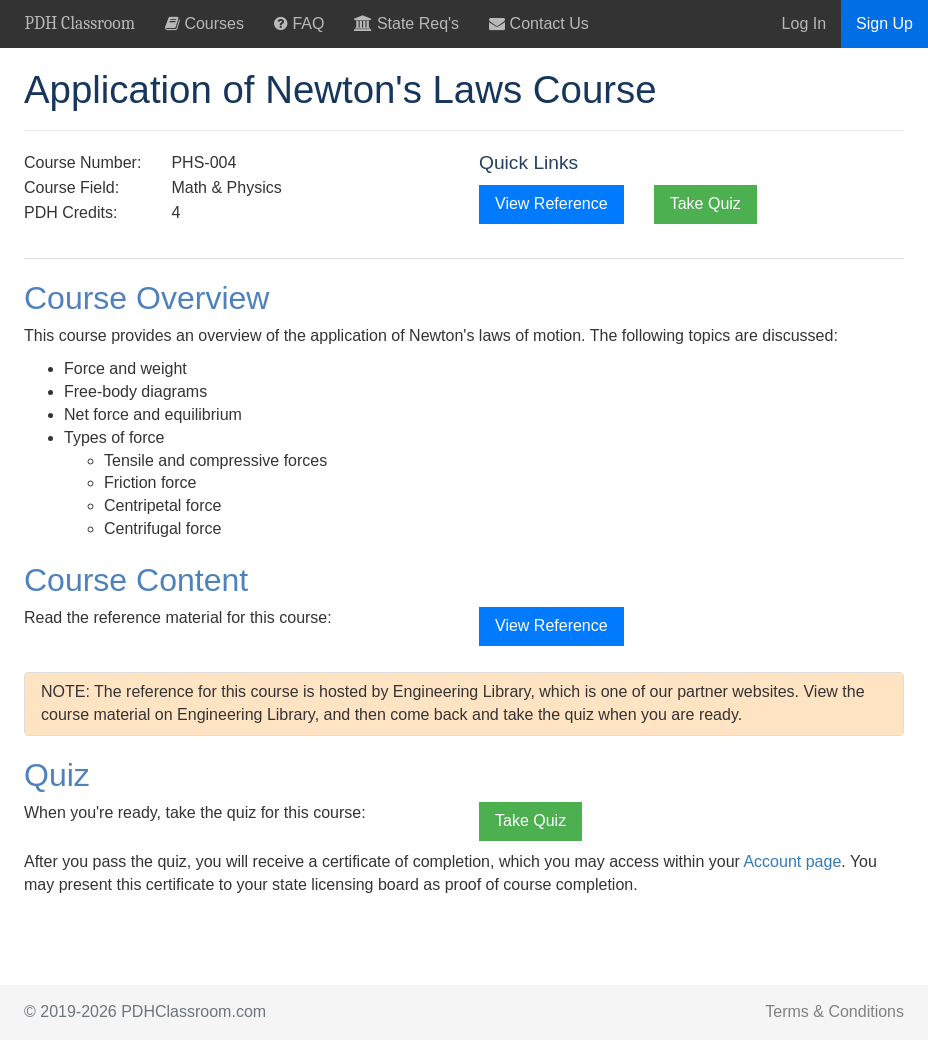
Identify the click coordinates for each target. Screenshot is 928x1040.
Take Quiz (705, 203)
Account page (792, 861)
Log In (804, 23)
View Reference (551, 203)
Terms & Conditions (834, 1011)
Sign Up (884, 23)
